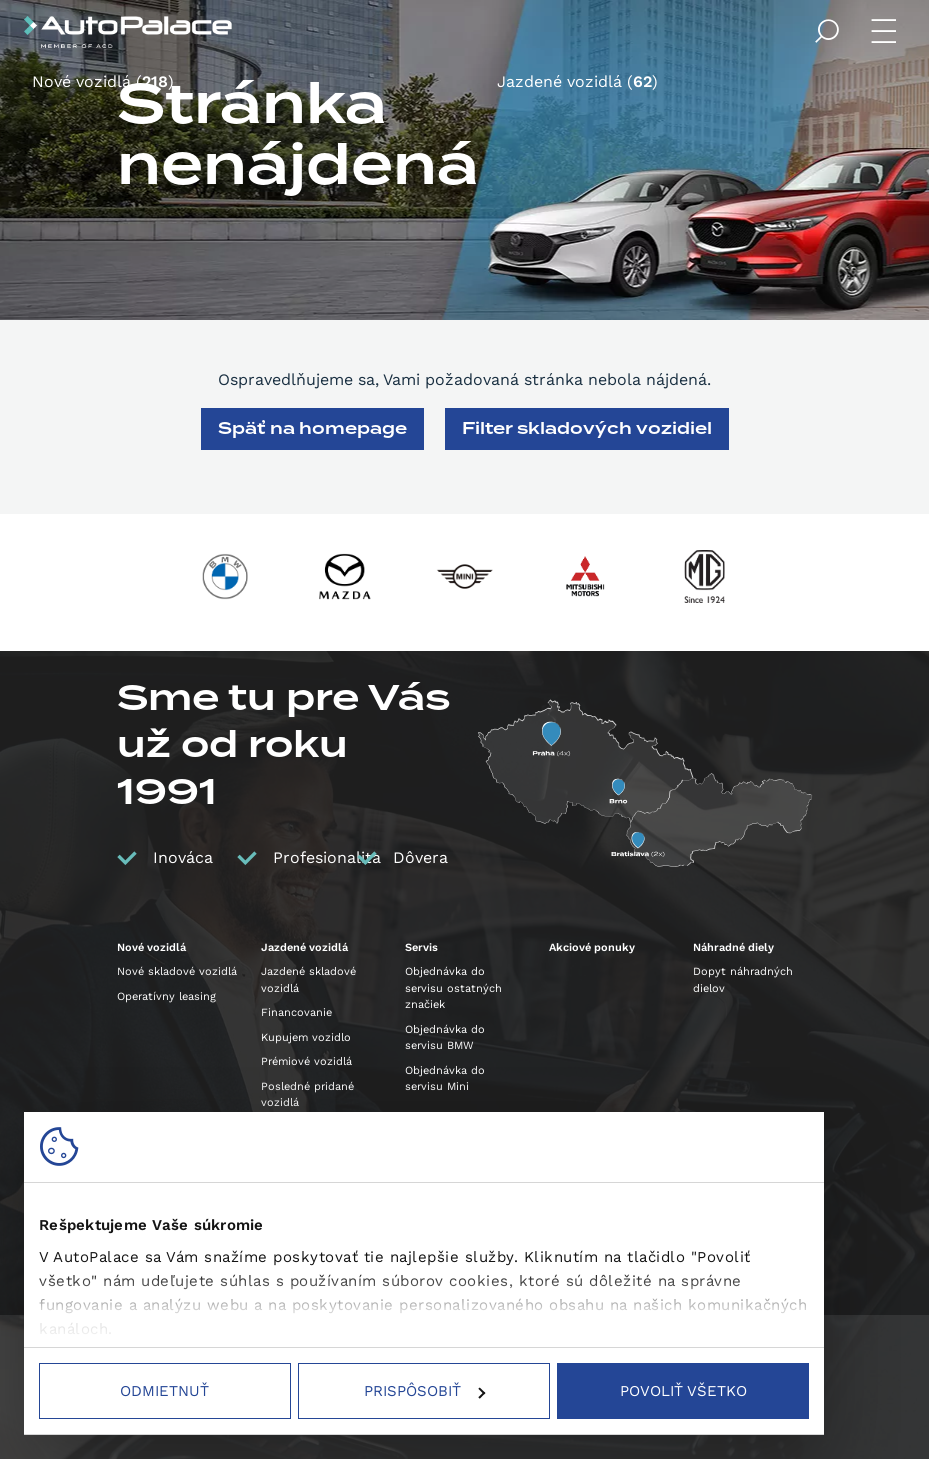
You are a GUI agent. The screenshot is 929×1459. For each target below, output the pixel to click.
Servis (421, 947)
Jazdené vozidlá (304, 947)
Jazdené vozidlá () (577, 82)
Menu (887, 31)
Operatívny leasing (166, 996)
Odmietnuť (164, 1391)
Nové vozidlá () (103, 82)
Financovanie (296, 1012)
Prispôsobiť (424, 1391)
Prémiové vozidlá (306, 1061)
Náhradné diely (733, 947)
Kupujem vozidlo (306, 1037)
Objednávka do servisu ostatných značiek (453, 988)
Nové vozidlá (151, 947)
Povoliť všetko (683, 1391)
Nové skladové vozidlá (177, 971)
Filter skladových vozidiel (587, 428)
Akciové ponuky (592, 947)
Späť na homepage (312, 428)
